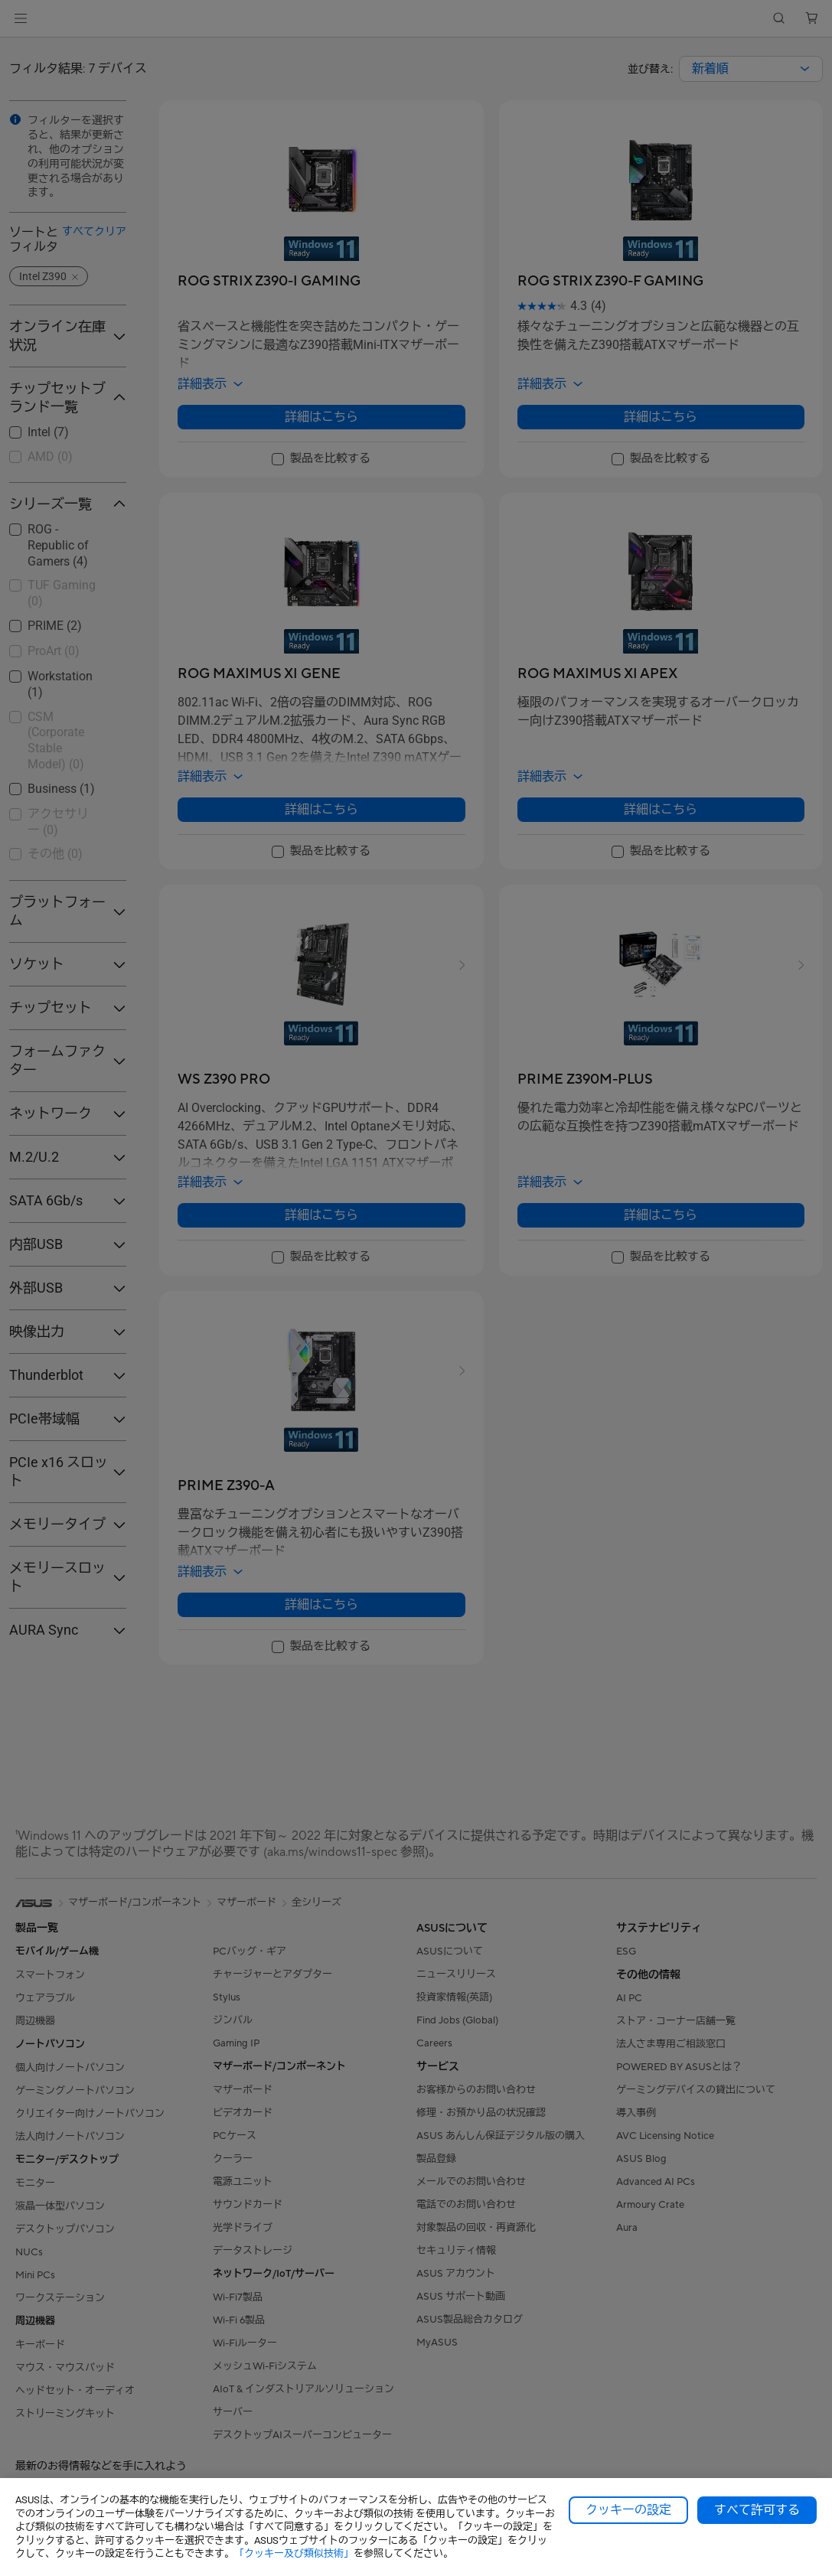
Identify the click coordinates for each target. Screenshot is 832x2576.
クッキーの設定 (628, 2510)
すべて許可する (757, 2510)
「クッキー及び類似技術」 (294, 2553)
